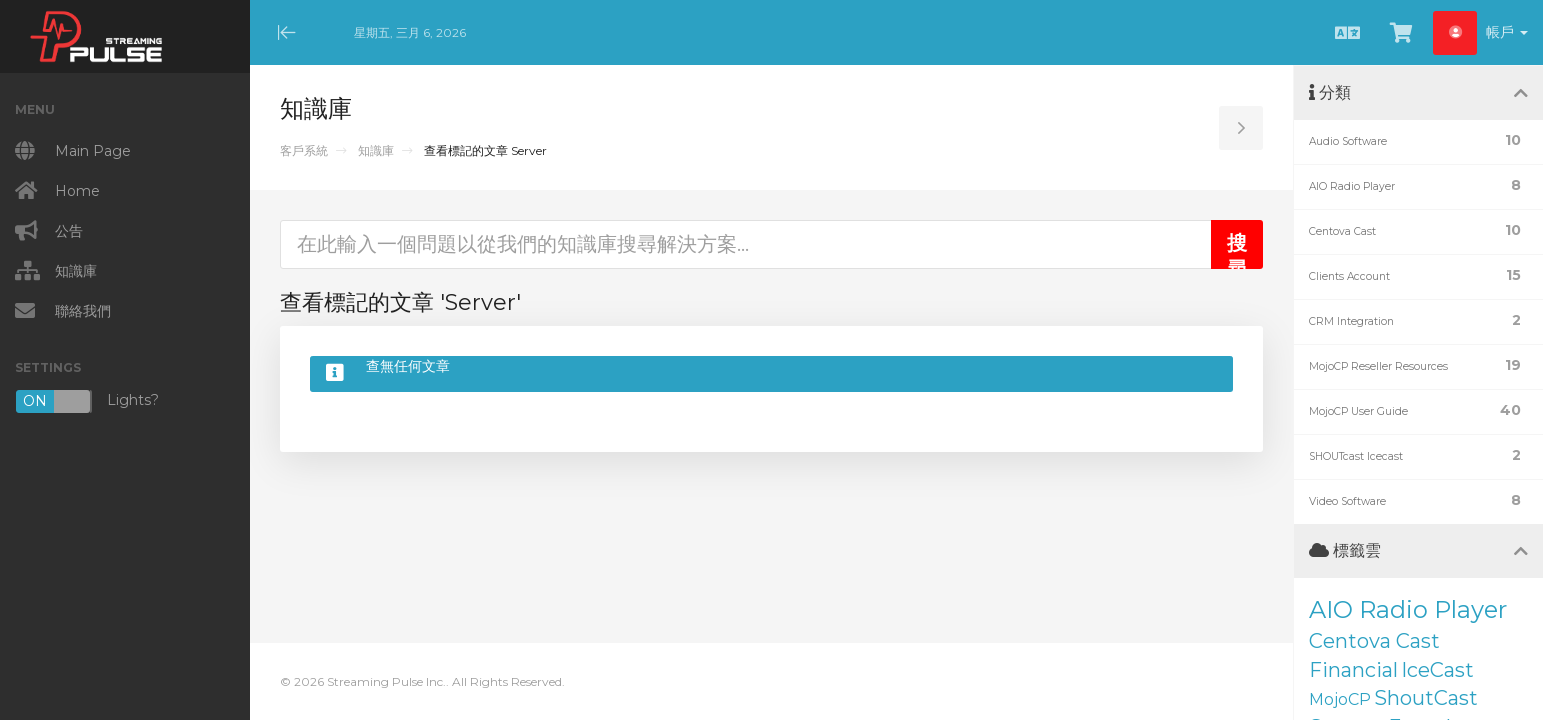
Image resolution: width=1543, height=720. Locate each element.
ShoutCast (1426, 698)
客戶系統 (304, 150)
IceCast (1437, 670)
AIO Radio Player (1408, 609)
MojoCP (1340, 699)
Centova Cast (1374, 641)
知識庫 (376, 150)
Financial (1353, 670)
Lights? (87, 401)
